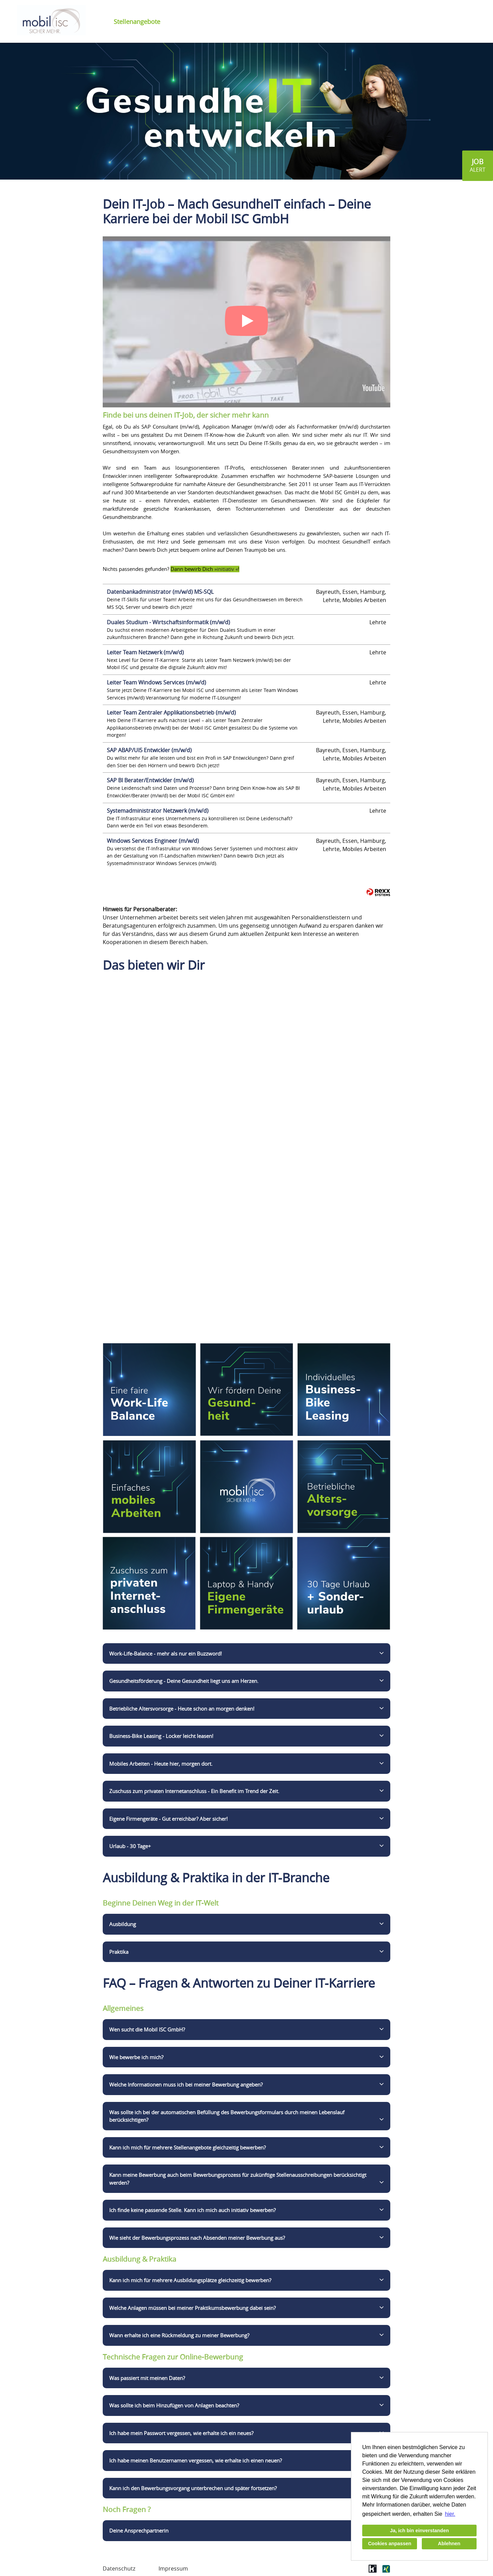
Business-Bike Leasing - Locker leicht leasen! (161, 1735)
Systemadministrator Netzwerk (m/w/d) (157, 810)
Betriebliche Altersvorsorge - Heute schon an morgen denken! (181, 1708)
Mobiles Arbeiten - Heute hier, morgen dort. (161, 1763)
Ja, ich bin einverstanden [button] (419, 2530)
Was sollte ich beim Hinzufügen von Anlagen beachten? (174, 2405)
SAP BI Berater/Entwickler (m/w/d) (150, 780)
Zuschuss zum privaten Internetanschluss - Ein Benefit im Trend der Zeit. (194, 1791)
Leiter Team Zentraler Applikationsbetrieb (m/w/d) (171, 712)
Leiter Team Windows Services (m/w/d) (156, 682)
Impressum (173, 2568)
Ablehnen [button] (449, 2543)
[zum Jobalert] (477, 166)
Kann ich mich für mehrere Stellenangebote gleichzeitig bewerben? (187, 2147)
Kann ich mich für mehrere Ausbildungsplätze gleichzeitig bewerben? (190, 2280)
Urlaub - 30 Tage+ (130, 1846)
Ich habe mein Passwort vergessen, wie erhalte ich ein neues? (181, 2433)
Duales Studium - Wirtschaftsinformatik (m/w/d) (168, 622)
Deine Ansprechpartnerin (138, 2530)
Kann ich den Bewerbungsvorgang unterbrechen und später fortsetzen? (193, 2488)
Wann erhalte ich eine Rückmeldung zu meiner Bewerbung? (179, 2335)
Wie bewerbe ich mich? (136, 2057)
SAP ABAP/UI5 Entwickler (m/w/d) (149, 750)
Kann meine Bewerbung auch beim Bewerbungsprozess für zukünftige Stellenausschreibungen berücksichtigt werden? (237, 2178)
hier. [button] (450, 2514)
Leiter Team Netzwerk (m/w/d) (145, 652)
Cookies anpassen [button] (389, 2543)
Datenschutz (119, 2568)
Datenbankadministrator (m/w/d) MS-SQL (160, 592)
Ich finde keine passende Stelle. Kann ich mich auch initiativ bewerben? (192, 2210)
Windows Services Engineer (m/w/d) (153, 841)
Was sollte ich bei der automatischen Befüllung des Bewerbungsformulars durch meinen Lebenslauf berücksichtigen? (226, 2116)
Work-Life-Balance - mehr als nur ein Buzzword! (165, 1653)
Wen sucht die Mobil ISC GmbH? (147, 2029)
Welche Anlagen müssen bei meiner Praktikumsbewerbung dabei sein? (192, 2307)
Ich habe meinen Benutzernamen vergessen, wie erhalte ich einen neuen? (195, 2460)
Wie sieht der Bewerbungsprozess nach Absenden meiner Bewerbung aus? (197, 2237)
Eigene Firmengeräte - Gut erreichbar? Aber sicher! (168, 1818)
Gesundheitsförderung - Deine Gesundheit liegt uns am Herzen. (183, 1680)
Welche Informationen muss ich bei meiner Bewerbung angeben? (186, 2084)
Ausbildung (122, 1924)
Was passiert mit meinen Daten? (147, 2378)
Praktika (118, 1951)
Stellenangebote (137, 21)
